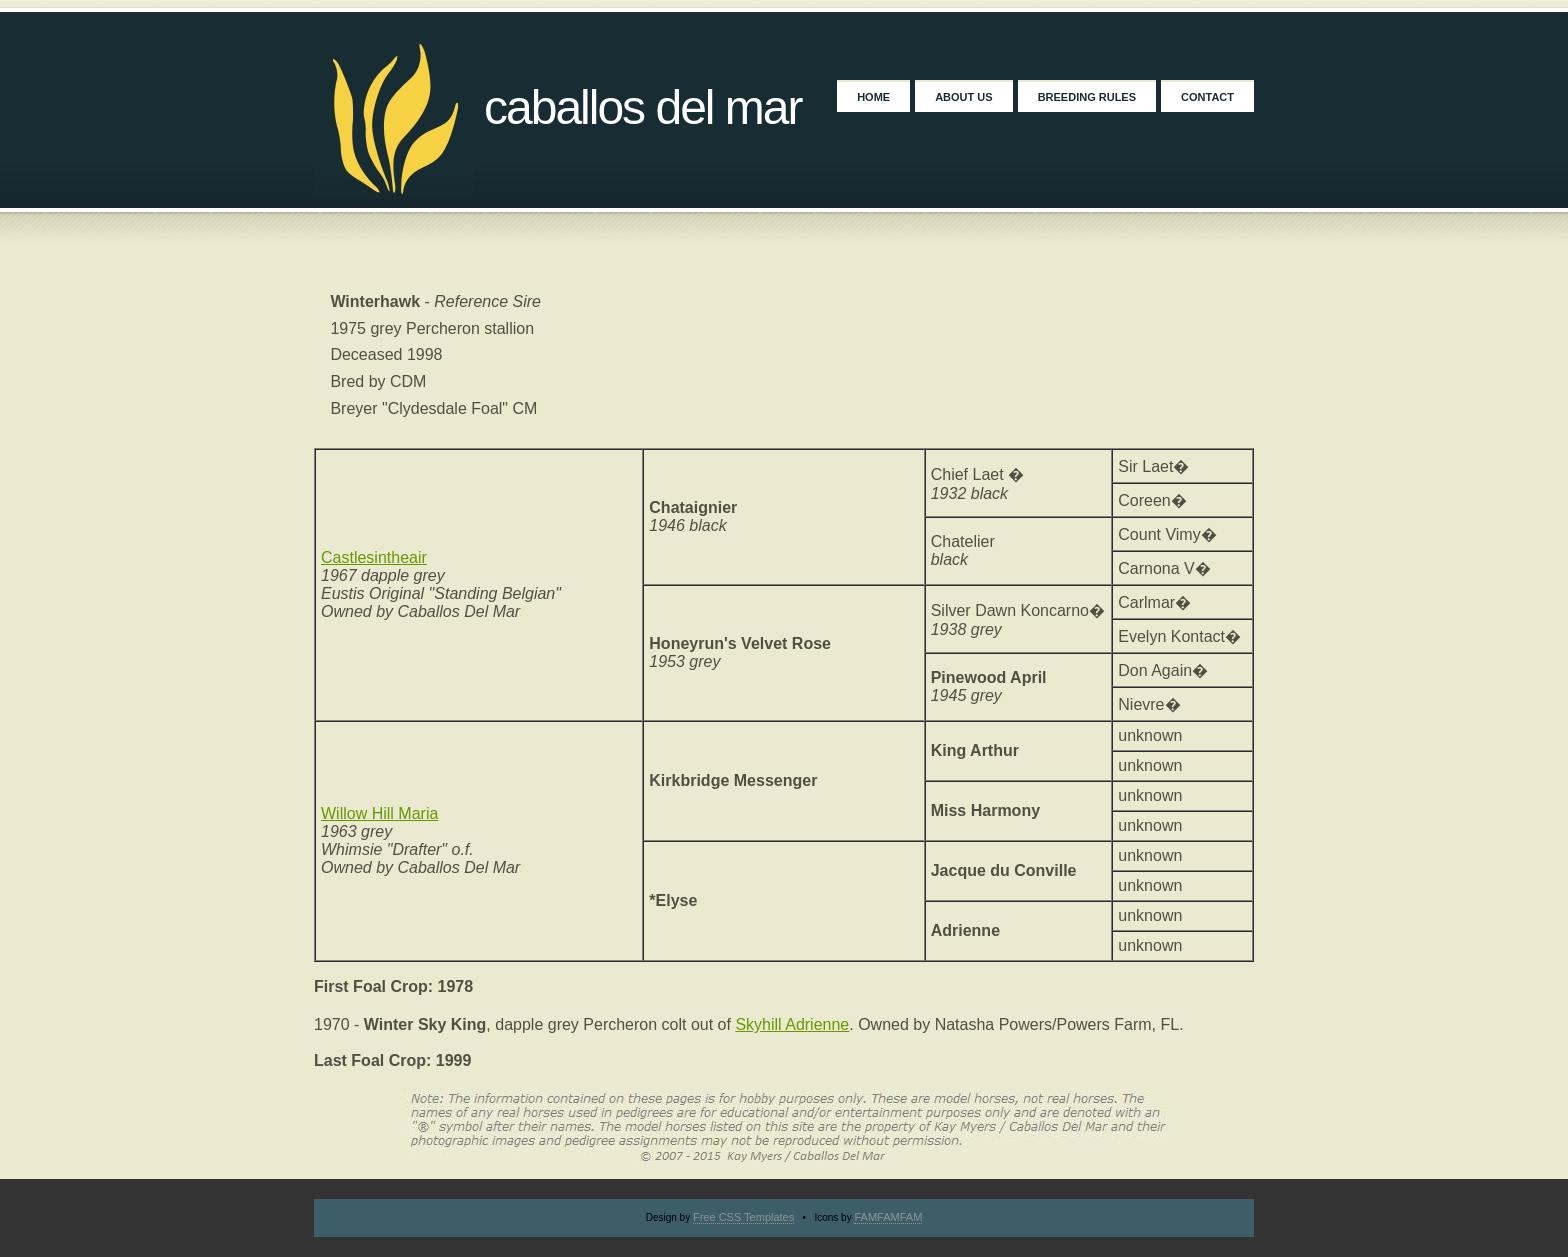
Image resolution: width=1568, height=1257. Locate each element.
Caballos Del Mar (643, 107)
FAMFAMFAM (888, 1217)
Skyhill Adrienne (792, 1024)
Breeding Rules (1087, 97)
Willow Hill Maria (379, 813)
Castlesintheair (374, 557)
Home (873, 97)
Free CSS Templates (743, 1217)
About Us (963, 97)
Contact (1207, 97)
